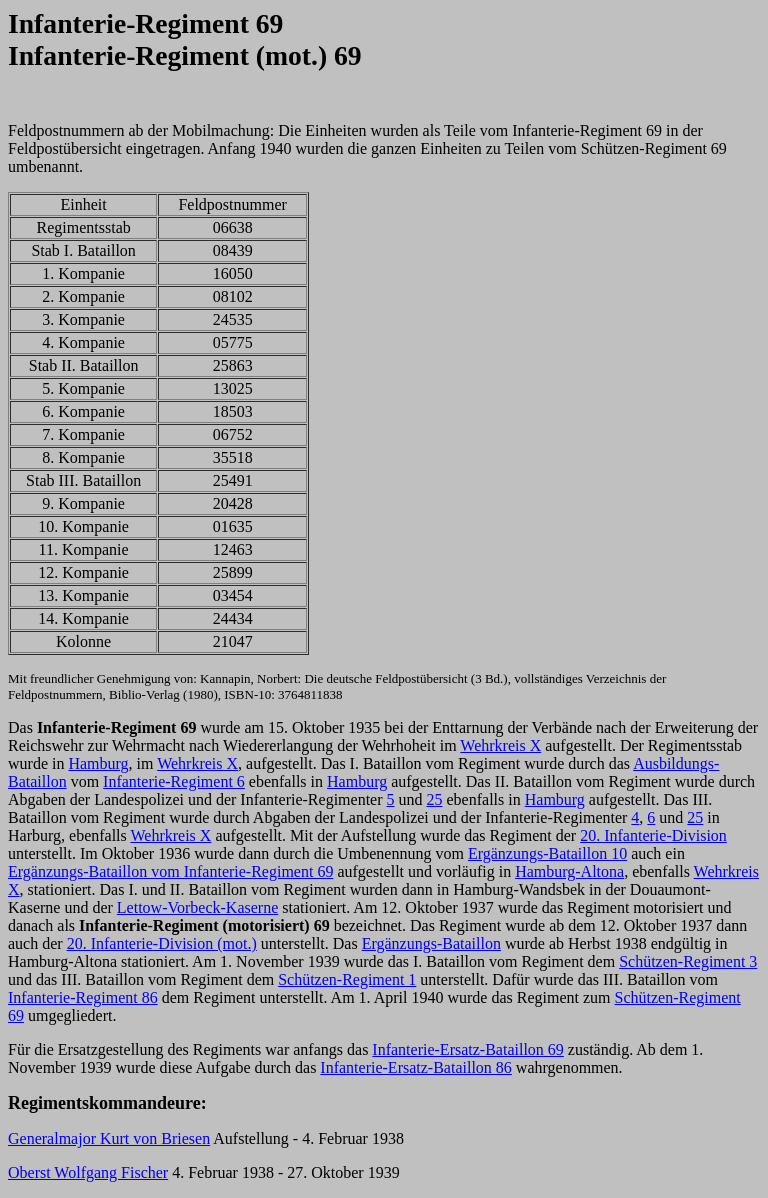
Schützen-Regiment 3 (688, 961)
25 (435, 799)
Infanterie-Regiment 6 (174, 781)
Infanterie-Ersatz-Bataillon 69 (467, 1049)
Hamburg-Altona (569, 871)
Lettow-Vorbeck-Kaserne (197, 907)
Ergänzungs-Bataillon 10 (547, 853)
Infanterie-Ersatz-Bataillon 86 (415, 1067)
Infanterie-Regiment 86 (83, 997)
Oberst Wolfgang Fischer (88, 1172)
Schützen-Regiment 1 (347, 979)
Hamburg (98, 763)
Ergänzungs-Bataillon (431, 943)
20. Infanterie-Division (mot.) (162, 943)
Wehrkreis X (500, 745)
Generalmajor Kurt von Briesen (109, 1138)
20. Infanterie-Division (653, 835)
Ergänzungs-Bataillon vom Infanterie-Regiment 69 (170, 871)
